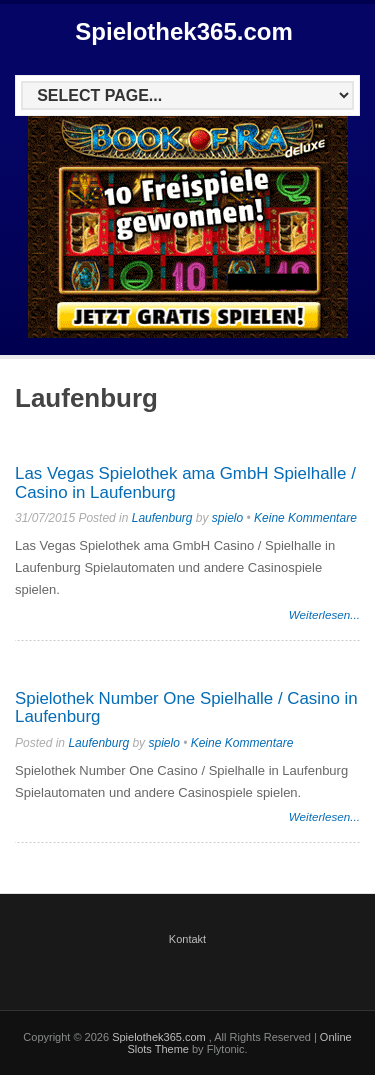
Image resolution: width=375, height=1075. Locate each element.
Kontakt (187, 939)
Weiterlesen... (324, 614)
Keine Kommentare (305, 518)
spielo (227, 518)
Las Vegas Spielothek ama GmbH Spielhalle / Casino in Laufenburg (185, 483)
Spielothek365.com (183, 31)
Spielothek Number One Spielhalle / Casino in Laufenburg (186, 708)
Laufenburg (162, 518)
